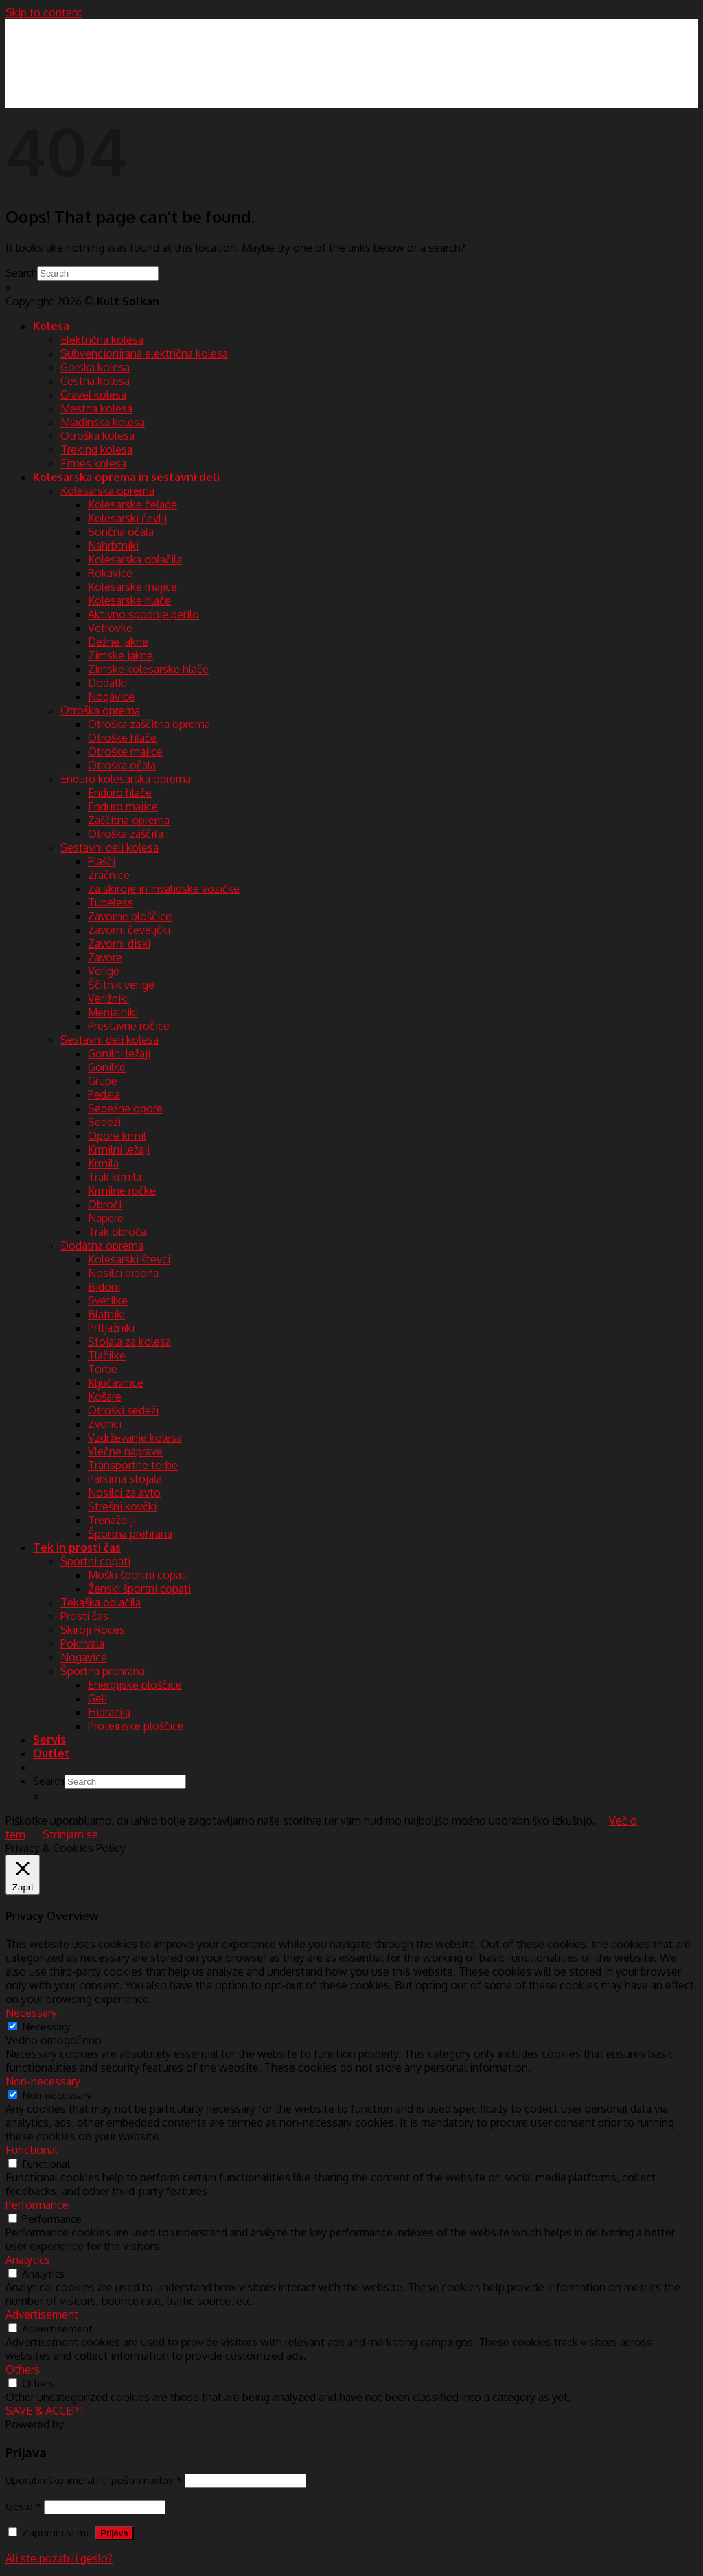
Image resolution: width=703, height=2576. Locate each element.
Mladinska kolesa (102, 422)
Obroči (105, 1204)
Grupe (102, 1081)
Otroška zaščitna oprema (149, 724)
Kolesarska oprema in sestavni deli (126, 477)
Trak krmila (114, 1177)
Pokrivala (82, 1643)
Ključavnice (115, 1383)
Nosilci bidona (123, 1273)
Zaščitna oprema (129, 820)
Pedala (104, 1094)
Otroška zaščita (125, 834)
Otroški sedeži (123, 1410)
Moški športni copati (138, 1575)
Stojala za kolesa (129, 1341)
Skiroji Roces (92, 1630)
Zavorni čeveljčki (129, 930)
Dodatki (107, 683)
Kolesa (51, 326)
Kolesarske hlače (129, 600)
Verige (103, 971)
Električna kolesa (101, 340)
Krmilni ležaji (119, 1149)
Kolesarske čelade (132, 504)
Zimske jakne (120, 655)
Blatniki (106, 1314)
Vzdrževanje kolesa (135, 1437)
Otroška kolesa (97, 436)
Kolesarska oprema (107, 490)
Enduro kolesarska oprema (125, 779)
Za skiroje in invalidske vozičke (164, 888)
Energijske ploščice (135, 1684)
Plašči (101, 861)
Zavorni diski (119, 943)
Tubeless (110, 902)
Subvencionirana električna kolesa (144, 353)
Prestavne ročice (129, 1026)
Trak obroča (117, 1232)
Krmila (103, 1163)
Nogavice (111, 696)
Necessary (46, 2026)
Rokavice (110, 573)
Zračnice (109, 875)
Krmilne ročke (122, 1190)
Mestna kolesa (96, 408)
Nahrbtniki (113, 545)
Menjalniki (113, 1012)
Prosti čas (84, 1616)
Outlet (51, 1753)
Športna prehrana (130, 1534)
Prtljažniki (111, 1328)
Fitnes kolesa (93, 463)
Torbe (102, 1369)
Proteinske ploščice (136, 1726)
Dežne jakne (118, 641)
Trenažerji (112, 1520)
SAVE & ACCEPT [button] (45, 2410)
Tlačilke (107, 1355)
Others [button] (22, 2369)
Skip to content (43, 12)
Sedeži (104, 1122)
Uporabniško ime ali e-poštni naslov (93, 2480)
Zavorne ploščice (130, 916)
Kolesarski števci (129, 1259)
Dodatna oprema (101, 1245)
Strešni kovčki (122, 1506)
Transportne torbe (133, 1465)
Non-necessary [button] (42, 2081)
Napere (106, 1218)
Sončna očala (121, 532)
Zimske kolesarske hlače (148, 669)
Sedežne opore (125, 1108)
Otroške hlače (122, 738)
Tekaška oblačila (100, 1602)
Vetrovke (110, 628)
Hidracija (109, 1712)
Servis (49, 1739)
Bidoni (104, 1286)
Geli (97, 1698)
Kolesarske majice (132, 587)
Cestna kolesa (95, 381)
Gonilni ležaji (119, 1053)
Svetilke (108, 1300)
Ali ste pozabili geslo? (59, 2558)
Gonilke (107, 1067)
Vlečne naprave (125, 1451)
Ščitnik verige (121, 985)
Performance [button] (37, 2205)
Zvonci (105, 1424)
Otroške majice (125, 751)
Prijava (114, 2533)
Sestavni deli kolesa (109, 847)
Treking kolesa (96, 449)
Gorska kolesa (95, 367)
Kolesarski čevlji (127, 518)
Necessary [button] (31, 2012)
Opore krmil (117, 1136)
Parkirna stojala (125, 1479)
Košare (105, 1396)
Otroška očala (122, 765)
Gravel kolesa (93, 394)
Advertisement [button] (41, 2314)
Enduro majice (123, 806)
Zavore (105, 957)
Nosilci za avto (124, 1492)
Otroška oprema (100, 710)
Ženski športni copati (139, 1588)
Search (21, 272)
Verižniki (108, 998)
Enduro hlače (120, 792)
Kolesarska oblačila (135, 559)
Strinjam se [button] (70, 1834)
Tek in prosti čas (77, 1547)
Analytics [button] (27, 2260)
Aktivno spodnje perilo (143, 614)
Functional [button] (31, 2150)
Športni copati (95, 1561)
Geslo (23, 2506)
